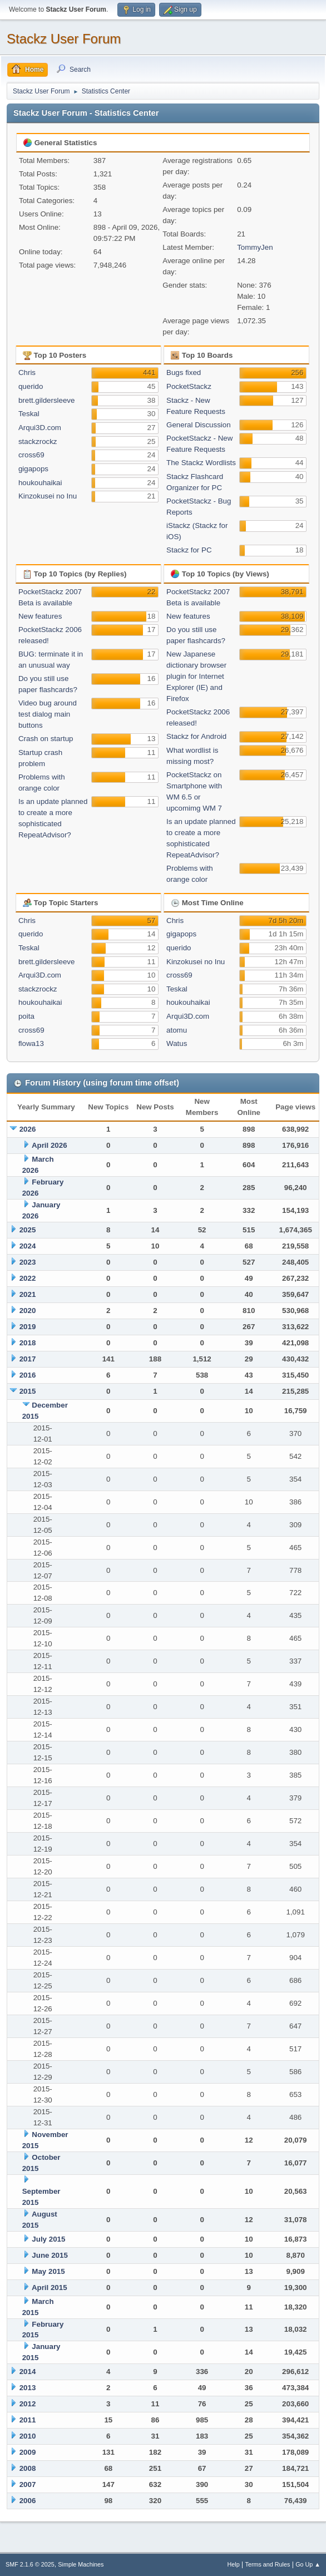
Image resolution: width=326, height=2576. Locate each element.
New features (40, 616)
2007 (27, 2484)
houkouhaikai (40, 482)
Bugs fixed (183, 372)
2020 (27, 1310)
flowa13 (31, 1043)
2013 (27, 2387)
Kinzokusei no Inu (47, 496)
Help (234, 2564)
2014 (27, 2371)
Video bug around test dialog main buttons (47, 714)
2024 (27, 1246)
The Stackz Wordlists (201, 462)
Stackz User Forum (64, 38)
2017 (27, 1359)
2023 (27, 1262)
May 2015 (48, 2271)
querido (30, 386)
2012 (27, 2404)
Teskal (28, 413)
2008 (27, 2468)
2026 (27, 1129)
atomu (176, 1030)
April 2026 (49, 1145)
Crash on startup (45, 738)
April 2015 (49, 2287)
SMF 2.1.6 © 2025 (30, 2564)
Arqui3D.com (39, 427)
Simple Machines (80, 2564)
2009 (27, 2452)
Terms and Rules (267, 2564)
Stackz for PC (188, 550)
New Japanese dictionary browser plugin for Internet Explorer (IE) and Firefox (196, 676)
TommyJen (255, 247)
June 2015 (49, 2255)
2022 (27, 1278)
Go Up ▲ (307, 2564)
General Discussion (198, 425)
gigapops (33, 469)
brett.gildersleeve (46, 400)
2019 (27, 1326)
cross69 (31, 455)
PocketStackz (188, 386)
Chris (27, 372)
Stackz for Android (196, 736)
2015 (27, 1391)
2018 (27, 1343)
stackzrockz (37, 441)
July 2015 (48, 2239)
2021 (27, 1294)
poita (26, 1016)
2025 (27, 1230)
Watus (176, 1043)
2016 (27, 1375)
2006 (27, 2500)
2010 (27, 2436)
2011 (27, 2420)
